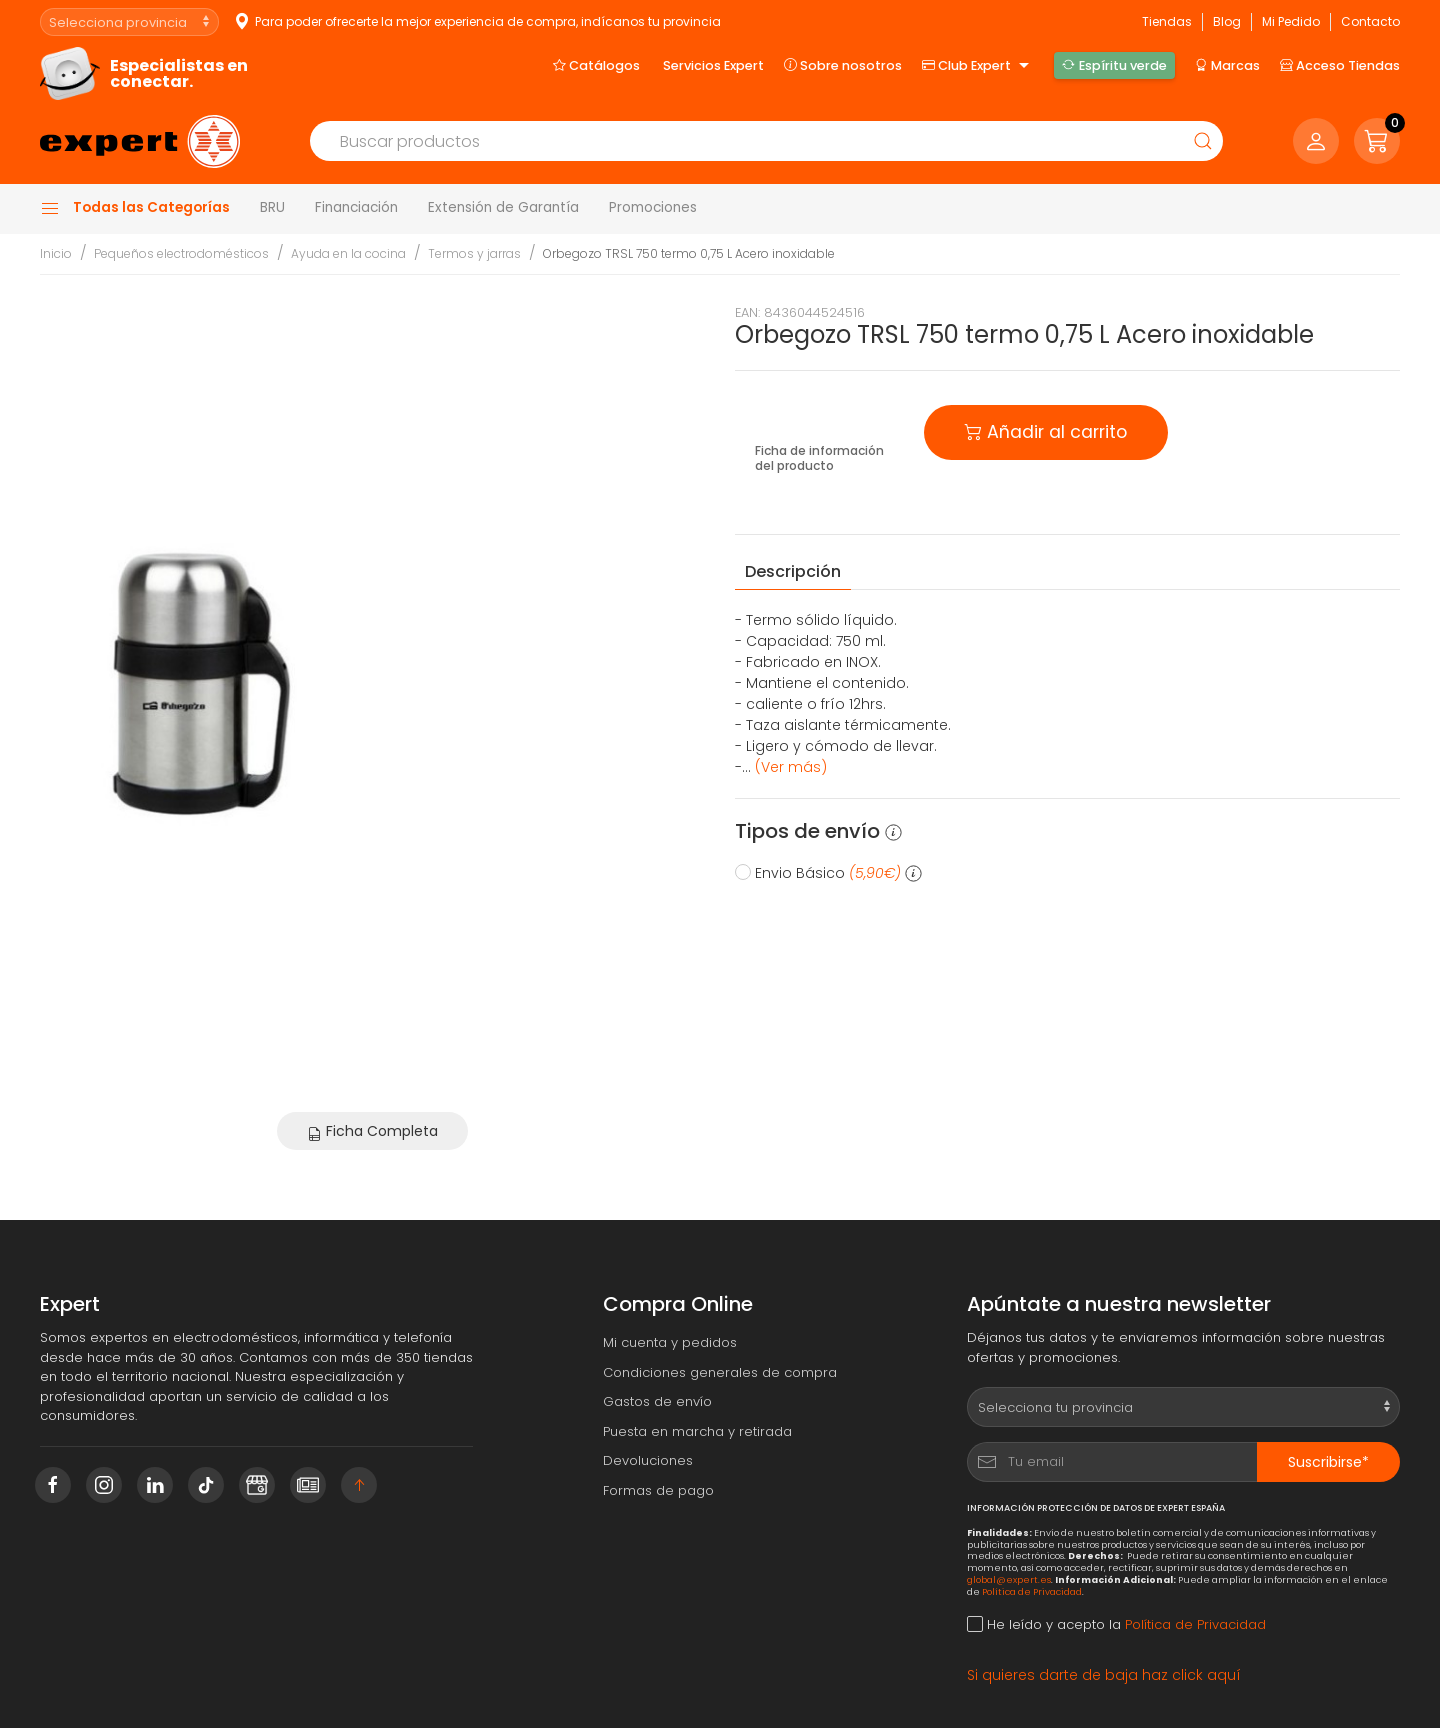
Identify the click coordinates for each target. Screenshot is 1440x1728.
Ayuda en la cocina (348, 253)
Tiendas (1167, 21)
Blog (1227, 21)
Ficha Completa (372, 1131)
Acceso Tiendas (1340, 65)
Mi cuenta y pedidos (670, 1342)
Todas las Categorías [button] (135, 208)
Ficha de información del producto (819, 458)
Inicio (56, 253)
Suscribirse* (1328, 1462)
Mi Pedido (1291, 21)
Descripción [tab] (793, 571)
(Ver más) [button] (791, 767)
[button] (1377, 141)
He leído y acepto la (1116, 1624)
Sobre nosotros (843, 65)
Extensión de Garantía (503, 207)
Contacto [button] (1370, 21)
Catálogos (596, 65)
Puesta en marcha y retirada (697, 1431)
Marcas (1227, 65)
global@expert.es (1009, 1579)
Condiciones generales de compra (720, 1372)
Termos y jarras (474, 253)
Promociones (653, 207)
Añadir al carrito (1046, 430)
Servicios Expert (713, 65)
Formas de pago (658, 1490)
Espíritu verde (1114, 65)
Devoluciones (648, 1460)
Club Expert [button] (978, 66)
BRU (272, 207)
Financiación (356, 207)
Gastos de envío (657, 1401)
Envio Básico (828, 873)
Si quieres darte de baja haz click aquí (1104, 1675)
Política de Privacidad (1032, 1591)
